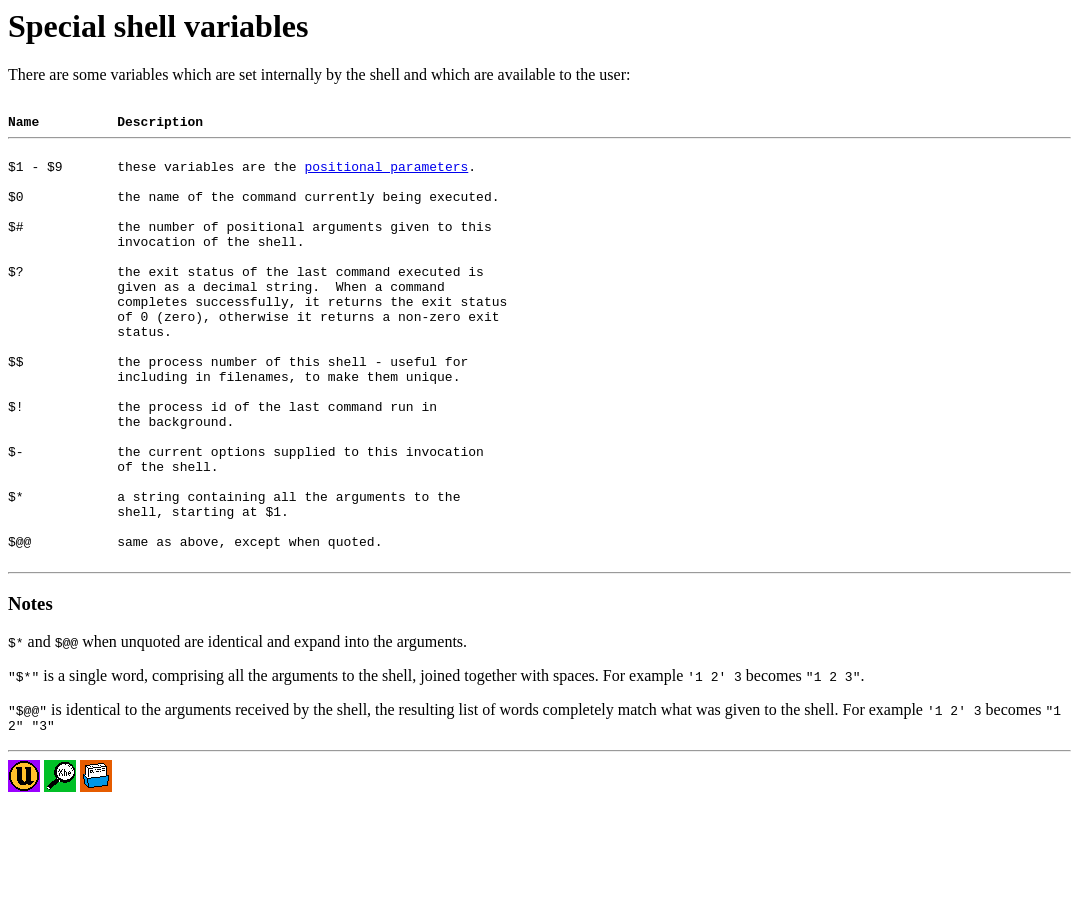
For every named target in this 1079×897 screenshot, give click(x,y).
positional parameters (386, 178)
